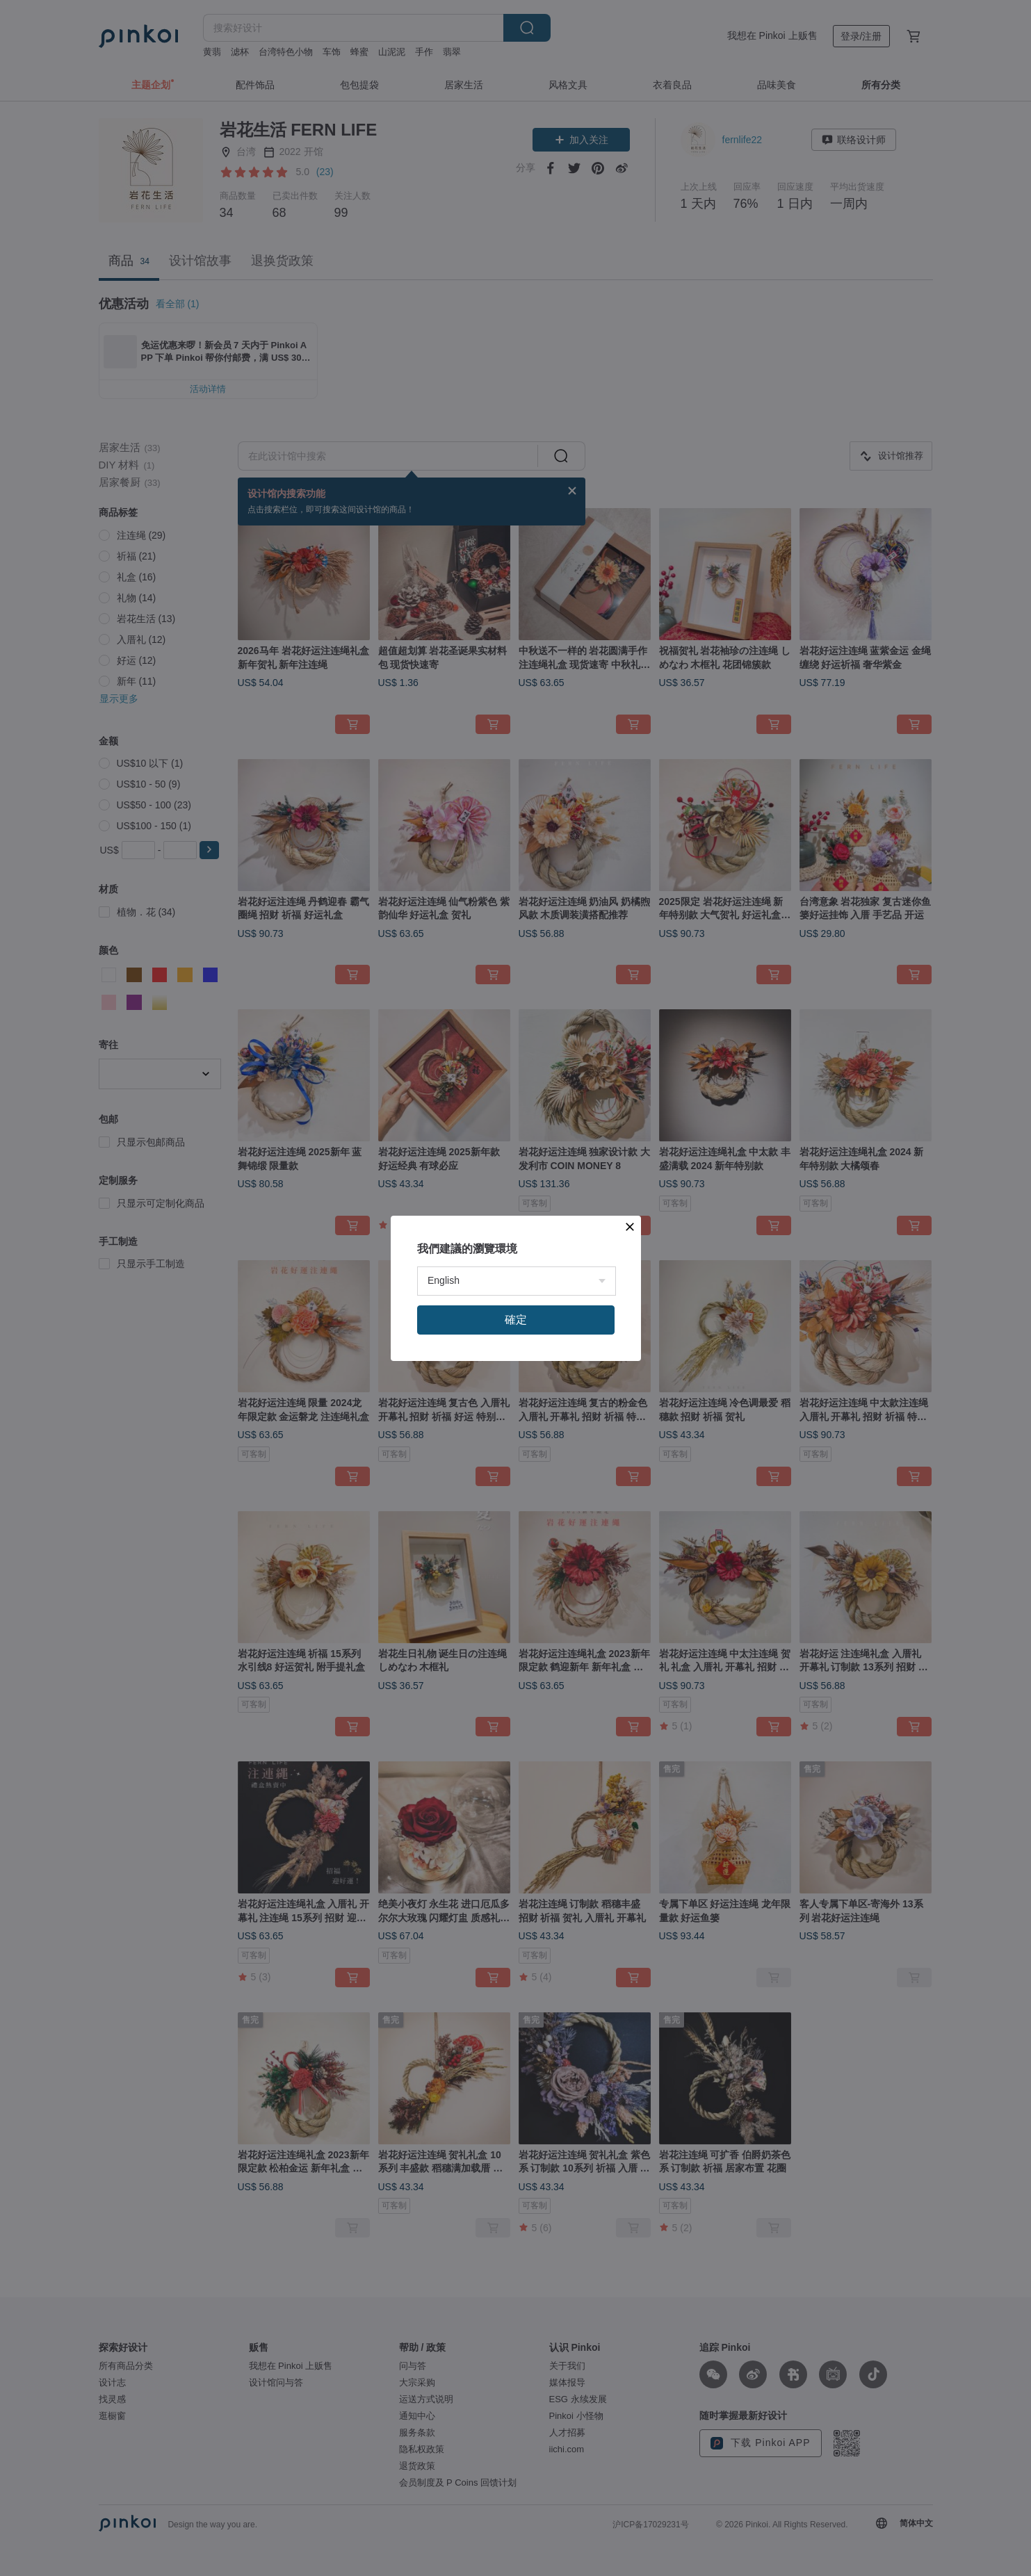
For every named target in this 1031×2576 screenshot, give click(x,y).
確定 (516, 1320)
